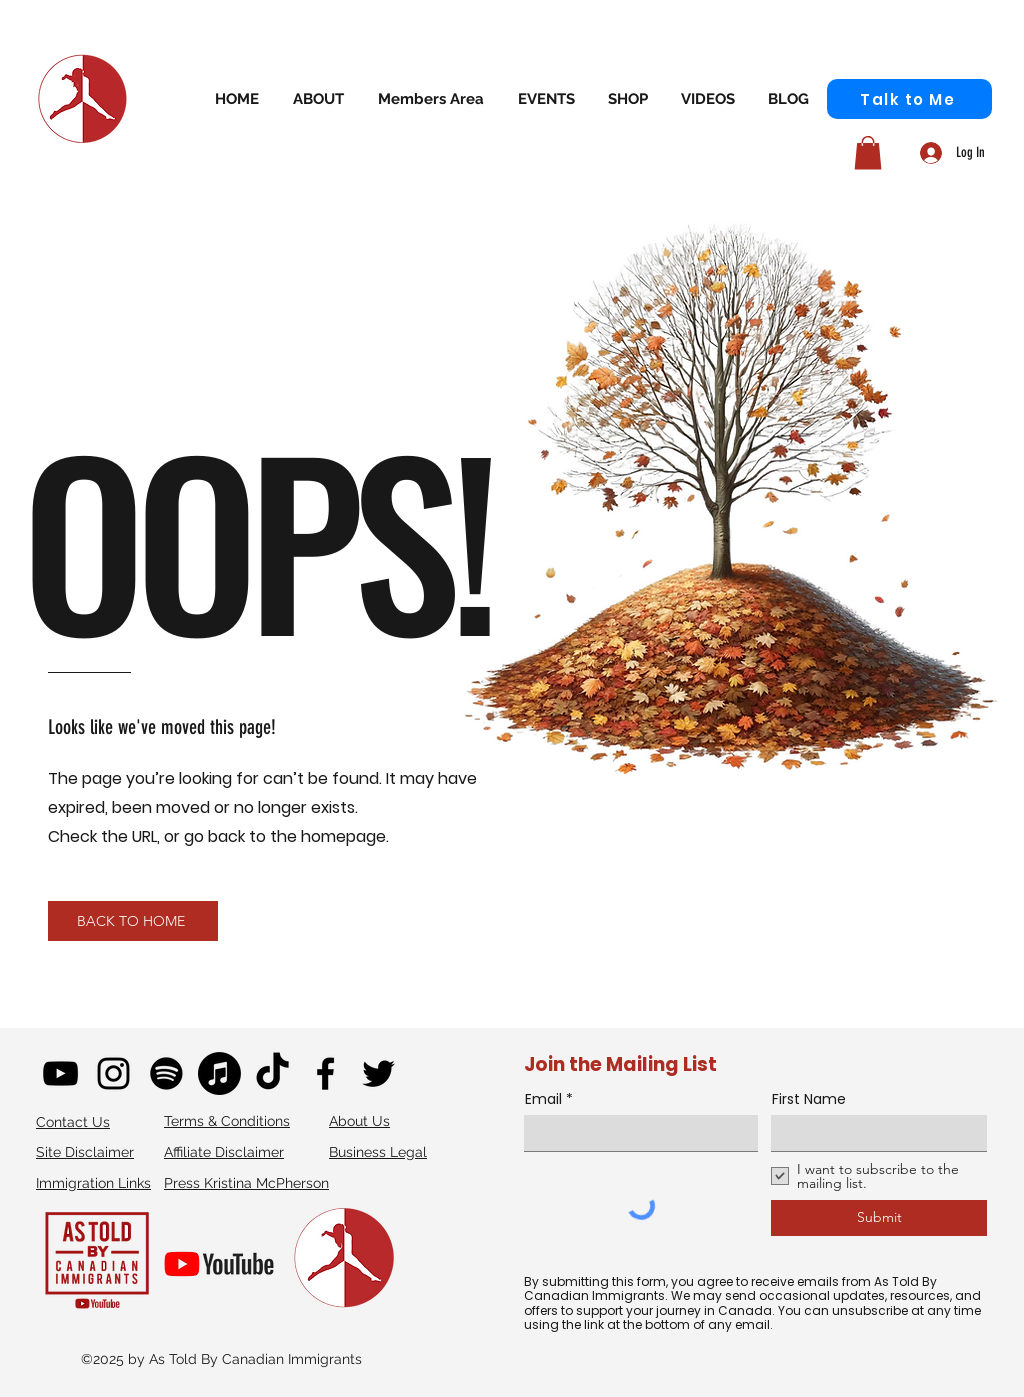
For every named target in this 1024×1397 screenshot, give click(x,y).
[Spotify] (166, 1073)
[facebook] (325, 1073)
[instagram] (113, 1073)
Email (543, 1099)
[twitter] (378, 1073)
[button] (431, 98)
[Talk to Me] (909, 99)
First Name (809, 1099)
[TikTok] (272, 1073)
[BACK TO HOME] (133, 921)
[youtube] (60, 1073)
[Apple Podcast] (219, 1073)
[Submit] (879, 1218)
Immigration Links (93, 1183)
